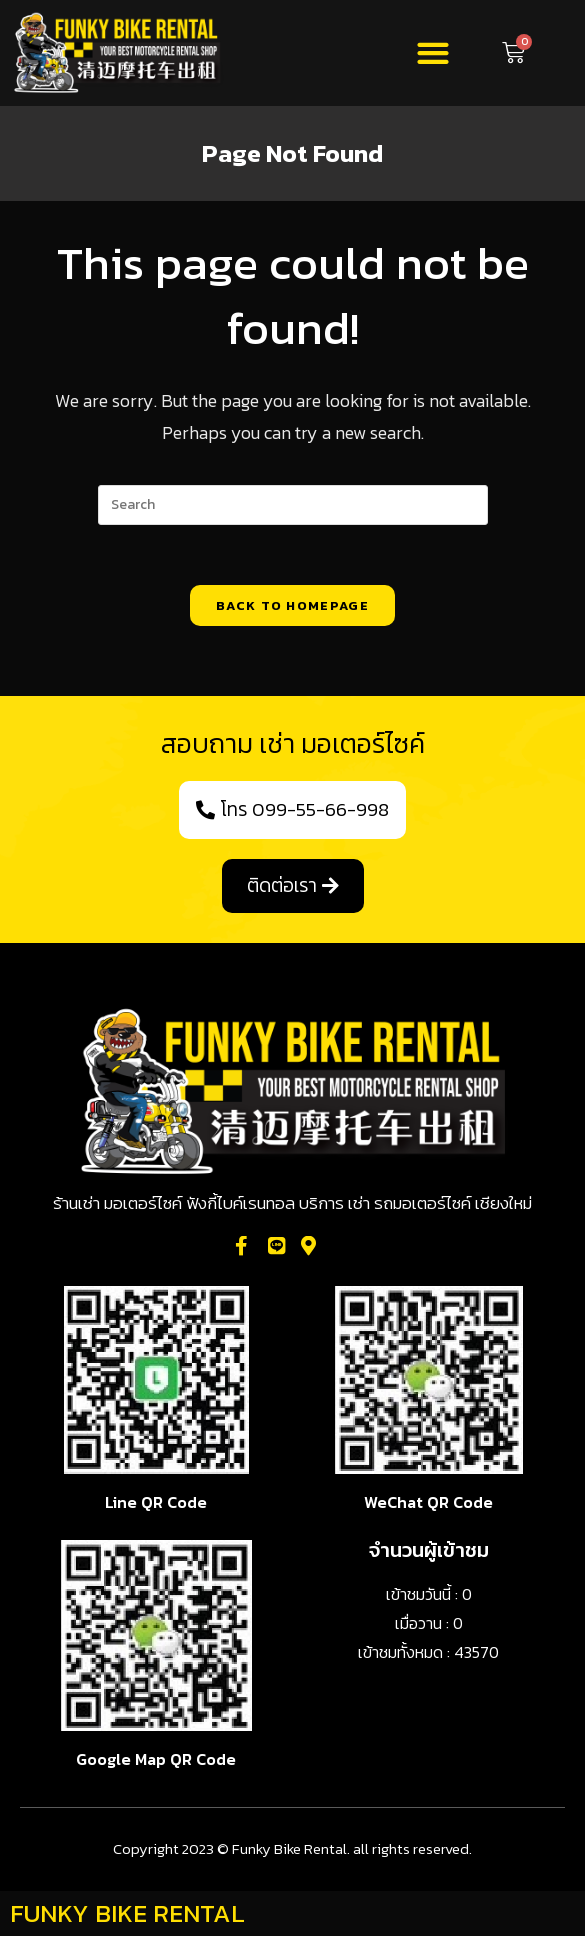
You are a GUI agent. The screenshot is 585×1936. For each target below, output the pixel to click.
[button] (432, 53)
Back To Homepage (292, 605)
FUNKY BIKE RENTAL (127, 1913)
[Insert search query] (293, 505)
